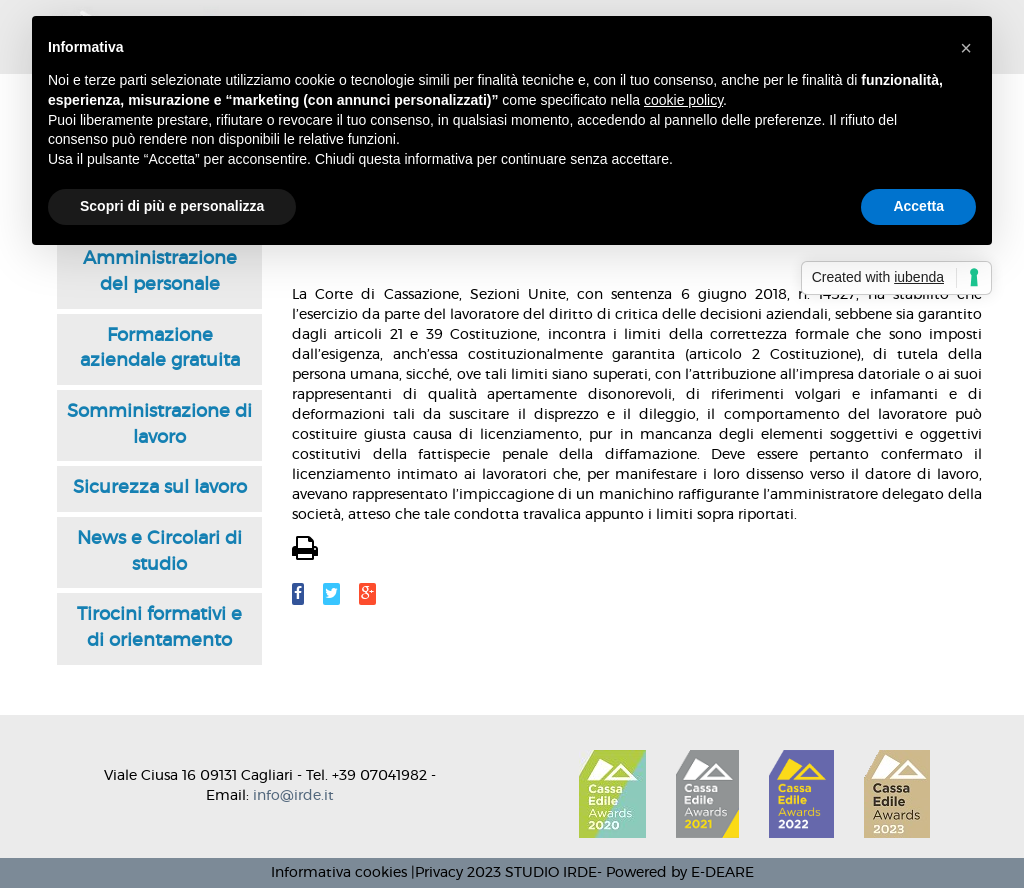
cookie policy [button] (683, 100)
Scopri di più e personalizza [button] (172, 206)
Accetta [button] (918, 206)
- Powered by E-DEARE (675, 873)
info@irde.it (293, 796)
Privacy (439, 873)
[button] (966, 48)
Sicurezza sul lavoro (160, 488)
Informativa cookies (339, 873)
